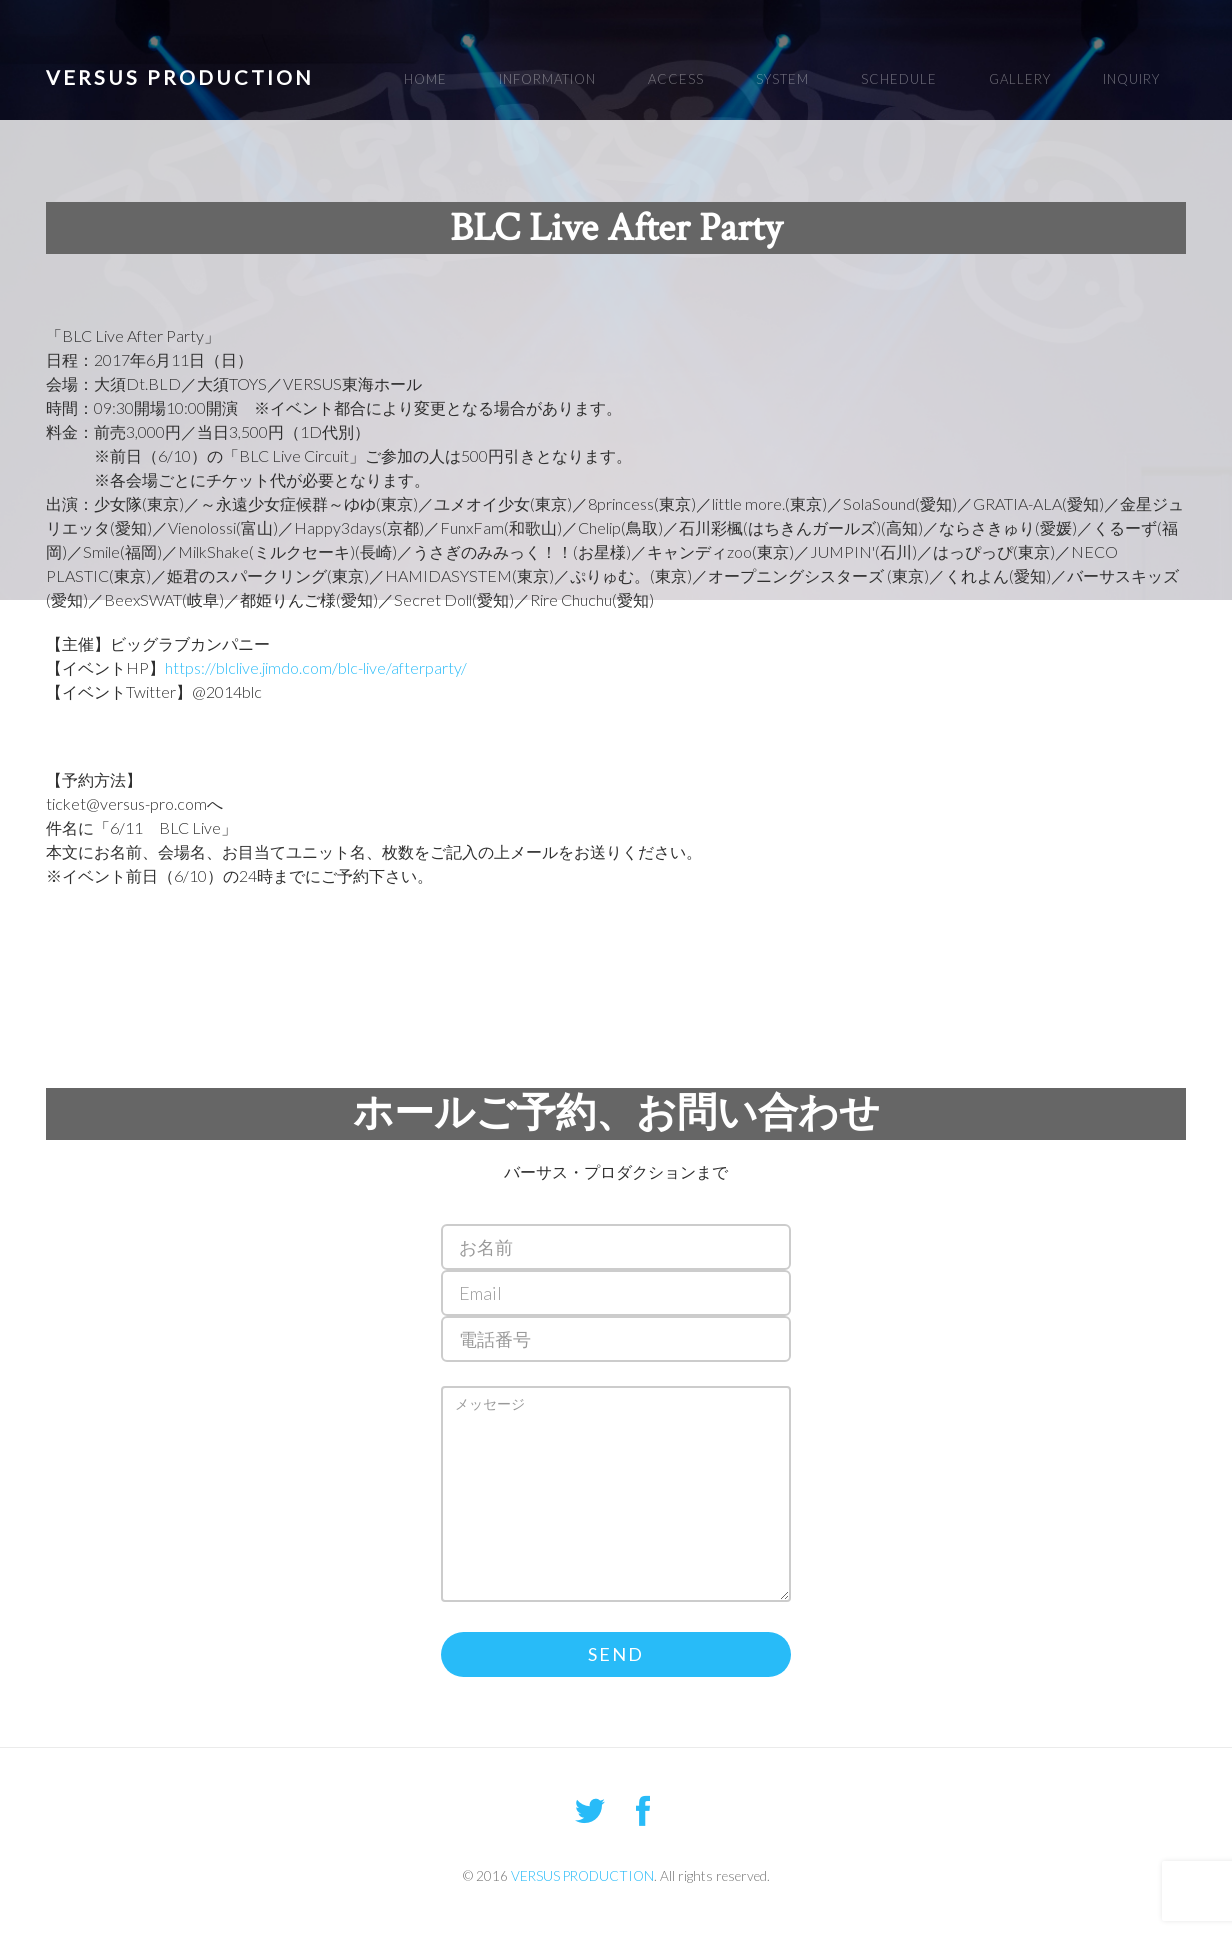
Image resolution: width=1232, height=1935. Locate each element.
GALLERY (1020, 79)
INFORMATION (547, 79)
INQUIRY (1131, 79)
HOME (425, 79)
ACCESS (676, 79)
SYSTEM (782, 79)
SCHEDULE (899, 79)
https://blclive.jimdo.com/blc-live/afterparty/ (316, 667)
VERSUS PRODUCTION (180, 77)
